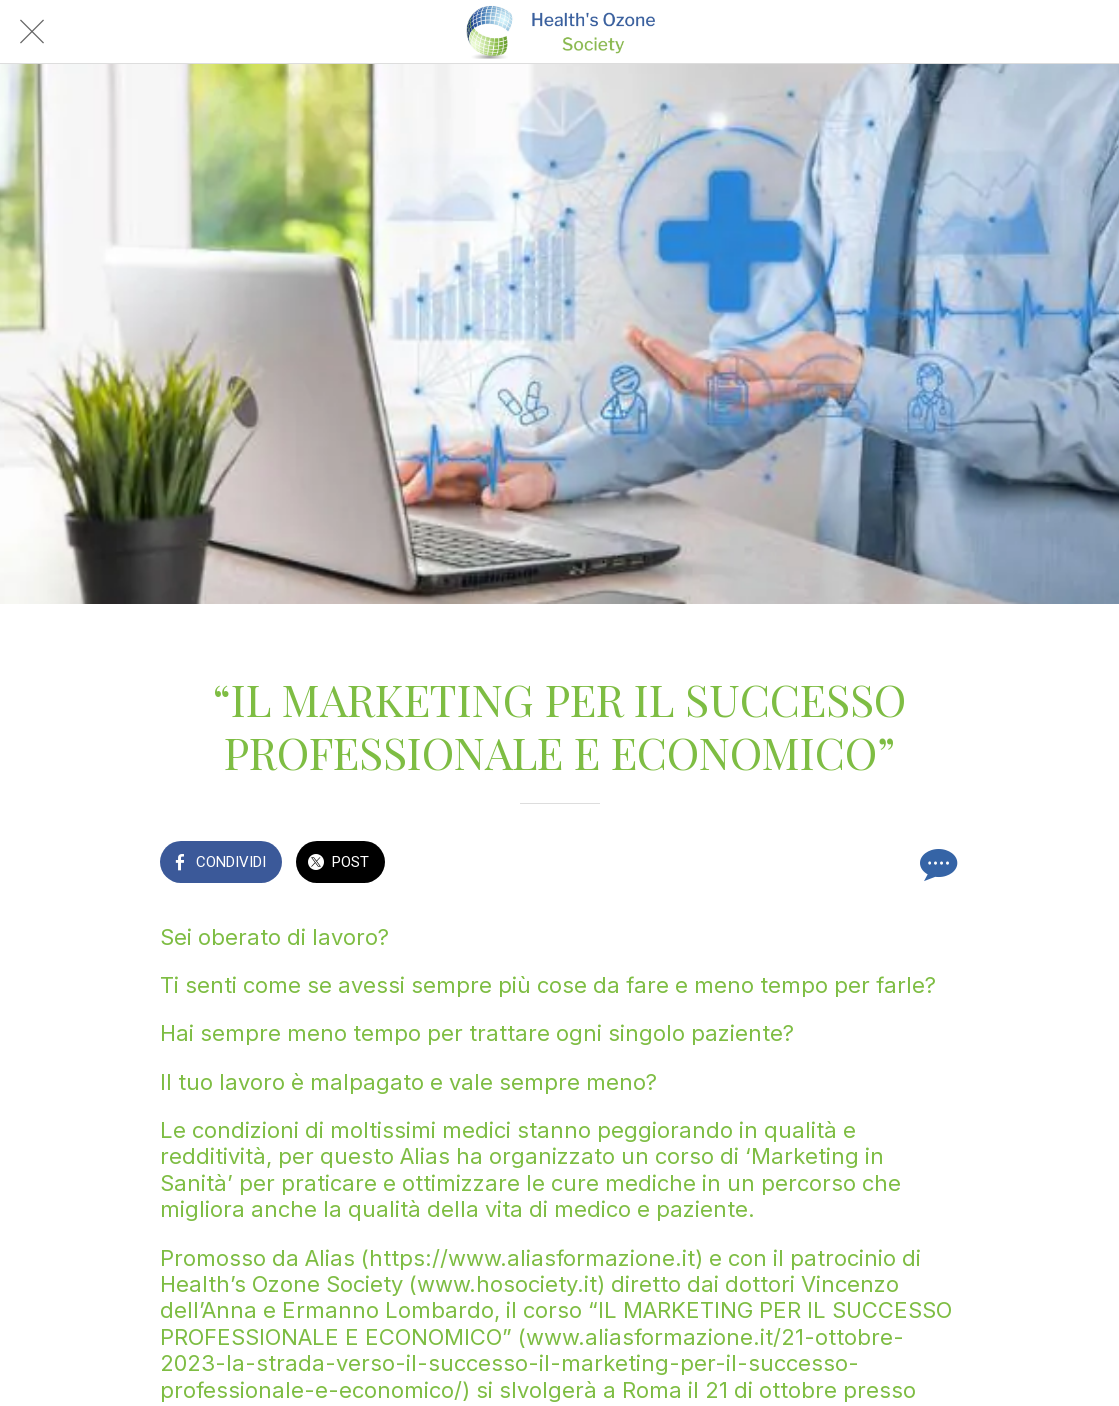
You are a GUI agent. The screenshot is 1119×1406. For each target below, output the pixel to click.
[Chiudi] (32, 32)
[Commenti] (936, 864)
